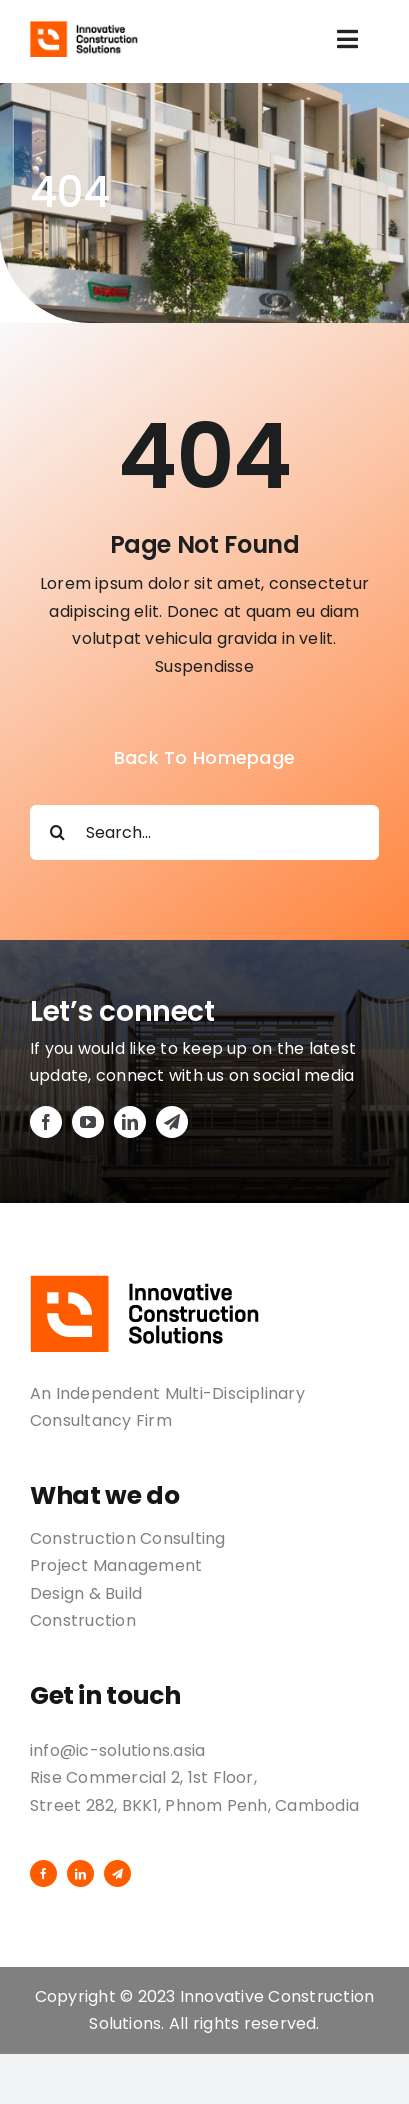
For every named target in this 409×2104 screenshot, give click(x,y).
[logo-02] (84, 28)
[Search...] (204, 832)
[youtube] (88, 1122)
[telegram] (172, 1122)
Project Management (116, 1565)
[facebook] (46, 1122)
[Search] (57, 832)
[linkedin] (130, 1122)
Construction (83, 1620)
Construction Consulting (128, 1538)
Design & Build (86, 1593)
